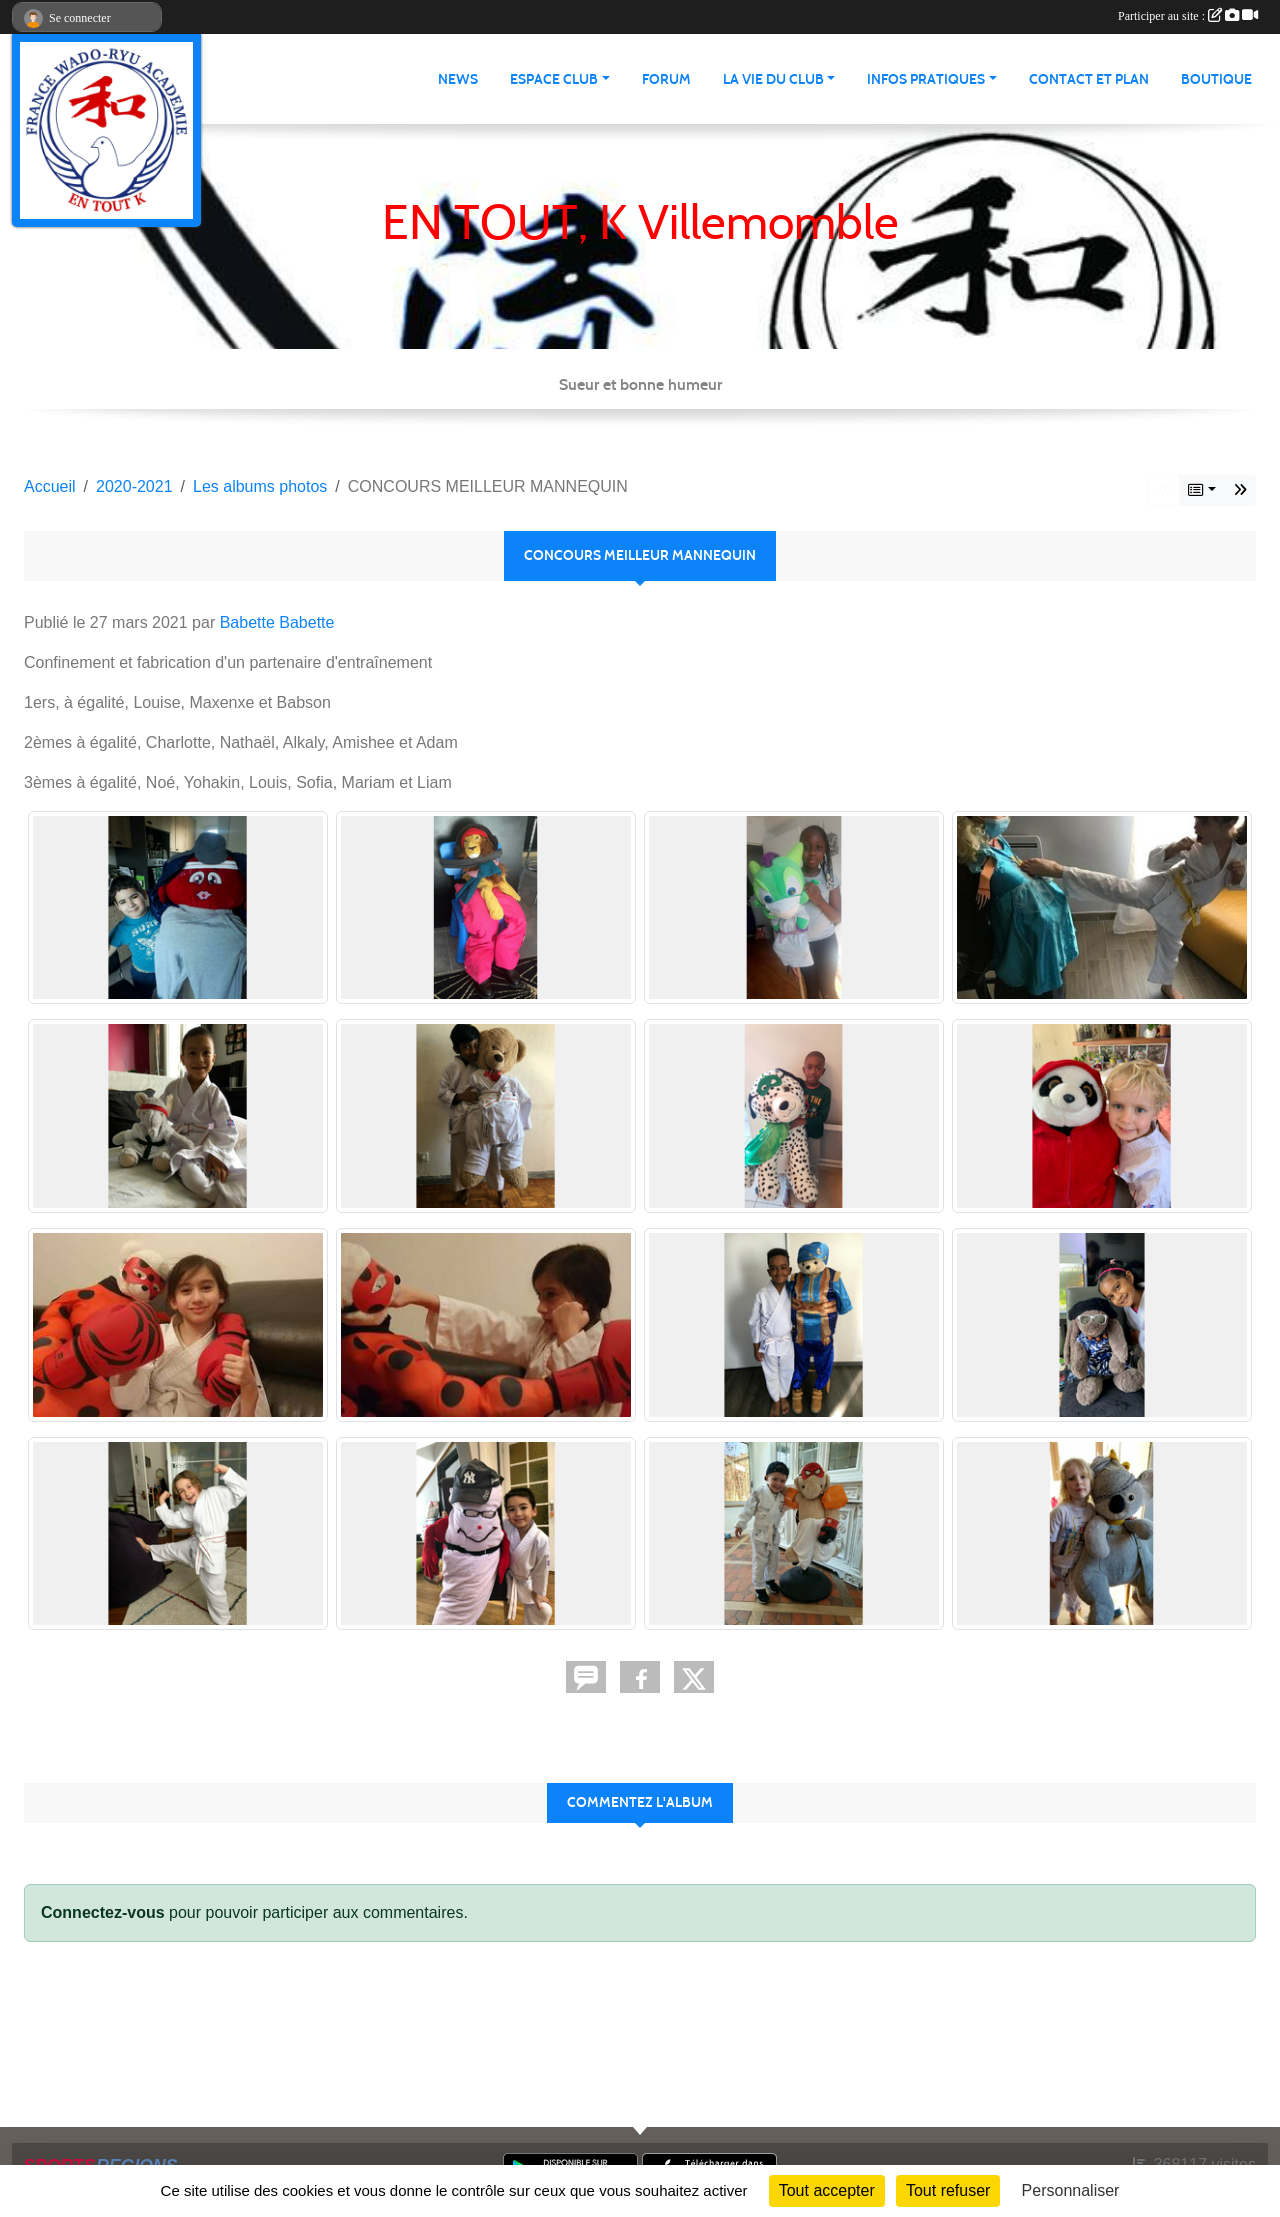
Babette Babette (277, 622)
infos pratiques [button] (926, 79)
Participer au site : (1188, 16)
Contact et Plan (1089, 79)
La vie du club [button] (773, 79)
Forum (666, 79)
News (458, 79)
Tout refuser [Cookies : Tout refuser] (948, 2190)
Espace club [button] (554, 79)
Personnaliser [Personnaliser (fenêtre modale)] (1071, 2190)
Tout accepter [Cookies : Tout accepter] (827, 2190)
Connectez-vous (103, 1912)
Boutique (1216, 79)
